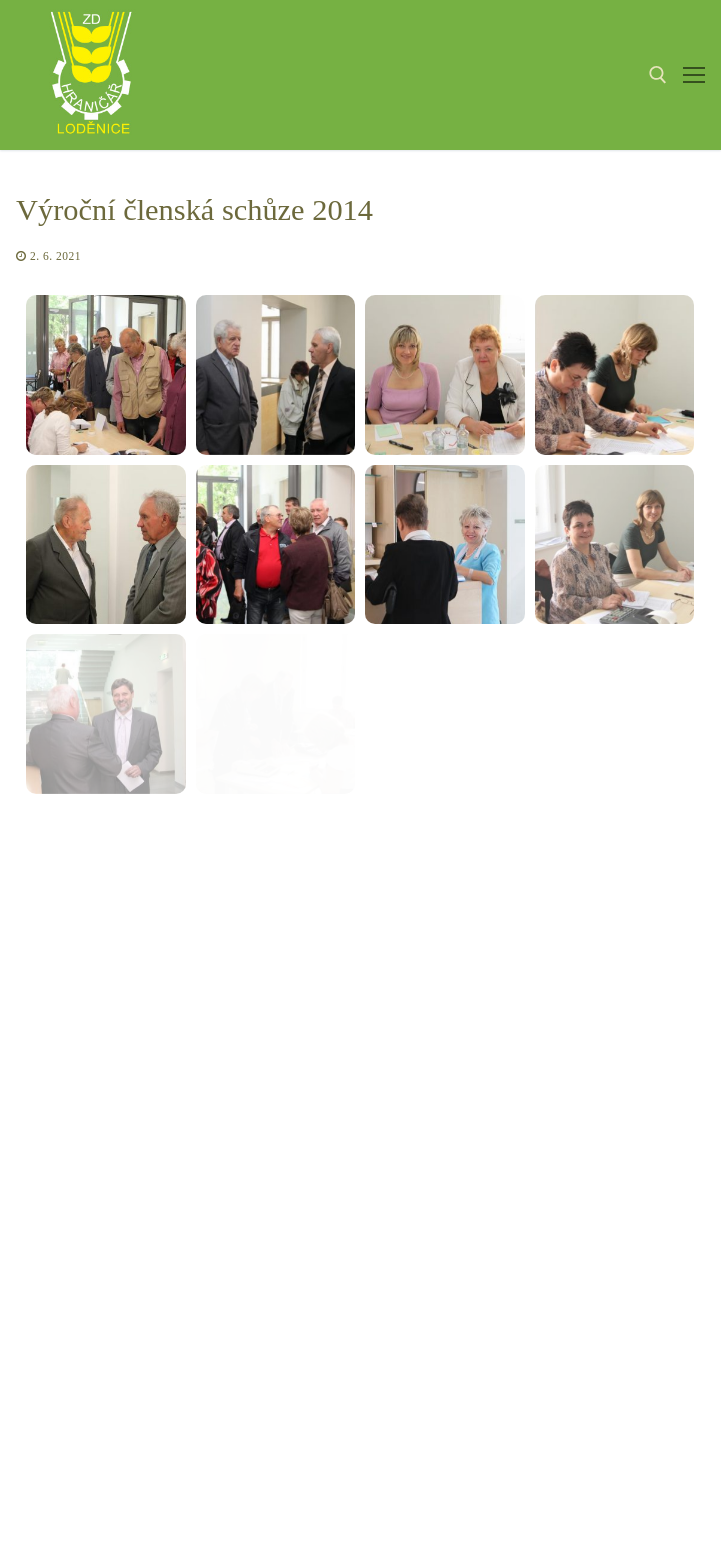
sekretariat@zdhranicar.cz (381, 1311)
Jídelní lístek (557, 1262)
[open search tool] (658, 75)
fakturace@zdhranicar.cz (340, 1363)
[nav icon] (694, 75)
